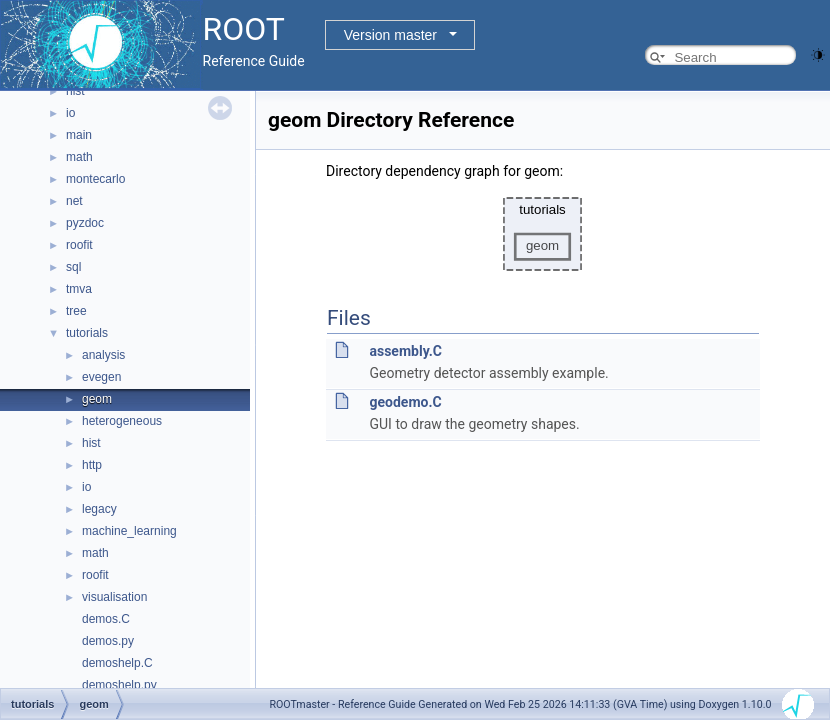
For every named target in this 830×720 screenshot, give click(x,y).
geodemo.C (405, 402)
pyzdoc (85, 223)
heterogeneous (122, 421)
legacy (99, 509)
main (79, 135)
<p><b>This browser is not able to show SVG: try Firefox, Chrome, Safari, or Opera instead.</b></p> (543, 234)
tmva (79, 289)
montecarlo (95, 179)
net (74, 201)
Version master (390, 35)
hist (75, 91)
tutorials (87, 333)
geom (97, 399)
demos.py (108, 641)
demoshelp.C (117, 663)
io (70, 113)
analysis (103, 355)
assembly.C (405, 351)
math (79, 157)
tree (76, 311)
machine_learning (129, 531)
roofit (79, 245)
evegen (101, 377)
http (92, 465)
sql (73, 267)
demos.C (106, 619)
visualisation (114, 597)
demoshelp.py (119, 685)
